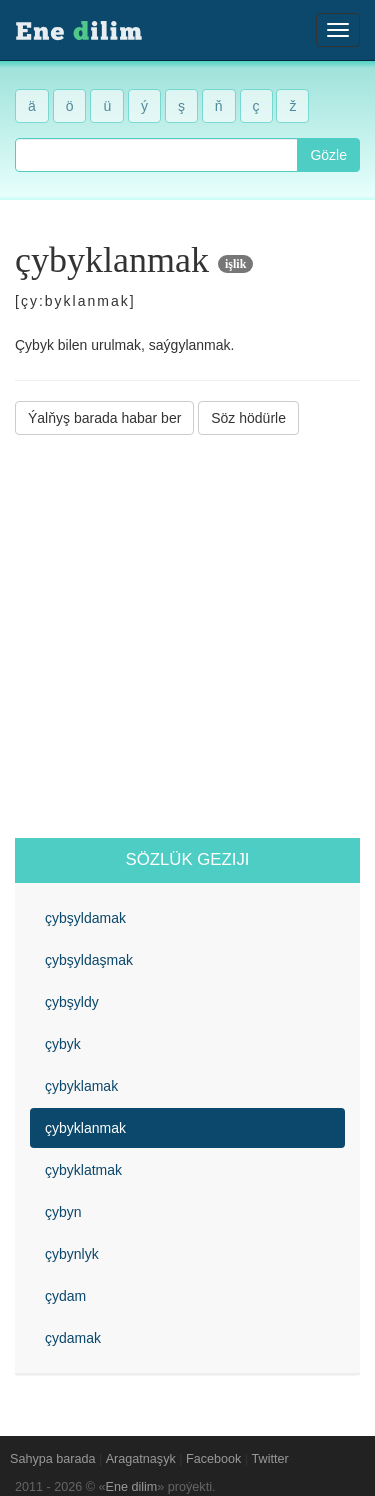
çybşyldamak (85, 918)
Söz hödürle (248, 418)
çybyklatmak (83, 1170)
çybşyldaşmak (89, 960)
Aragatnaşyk (141, 1459)
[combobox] (156, 155)
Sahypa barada (52, 1459)
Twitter (270, 1459)
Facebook (213, 1459)
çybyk (63, 1044)
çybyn (63, 1212)
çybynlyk (72, 1254)
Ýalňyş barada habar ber (104, 418)
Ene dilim (132, 1487)
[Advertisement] (187, 636)
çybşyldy (72, 1002)
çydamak (73, 1338)
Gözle (328, 155)
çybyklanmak (85, 1128)
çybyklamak (81, 1086)
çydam (65, 1296)
